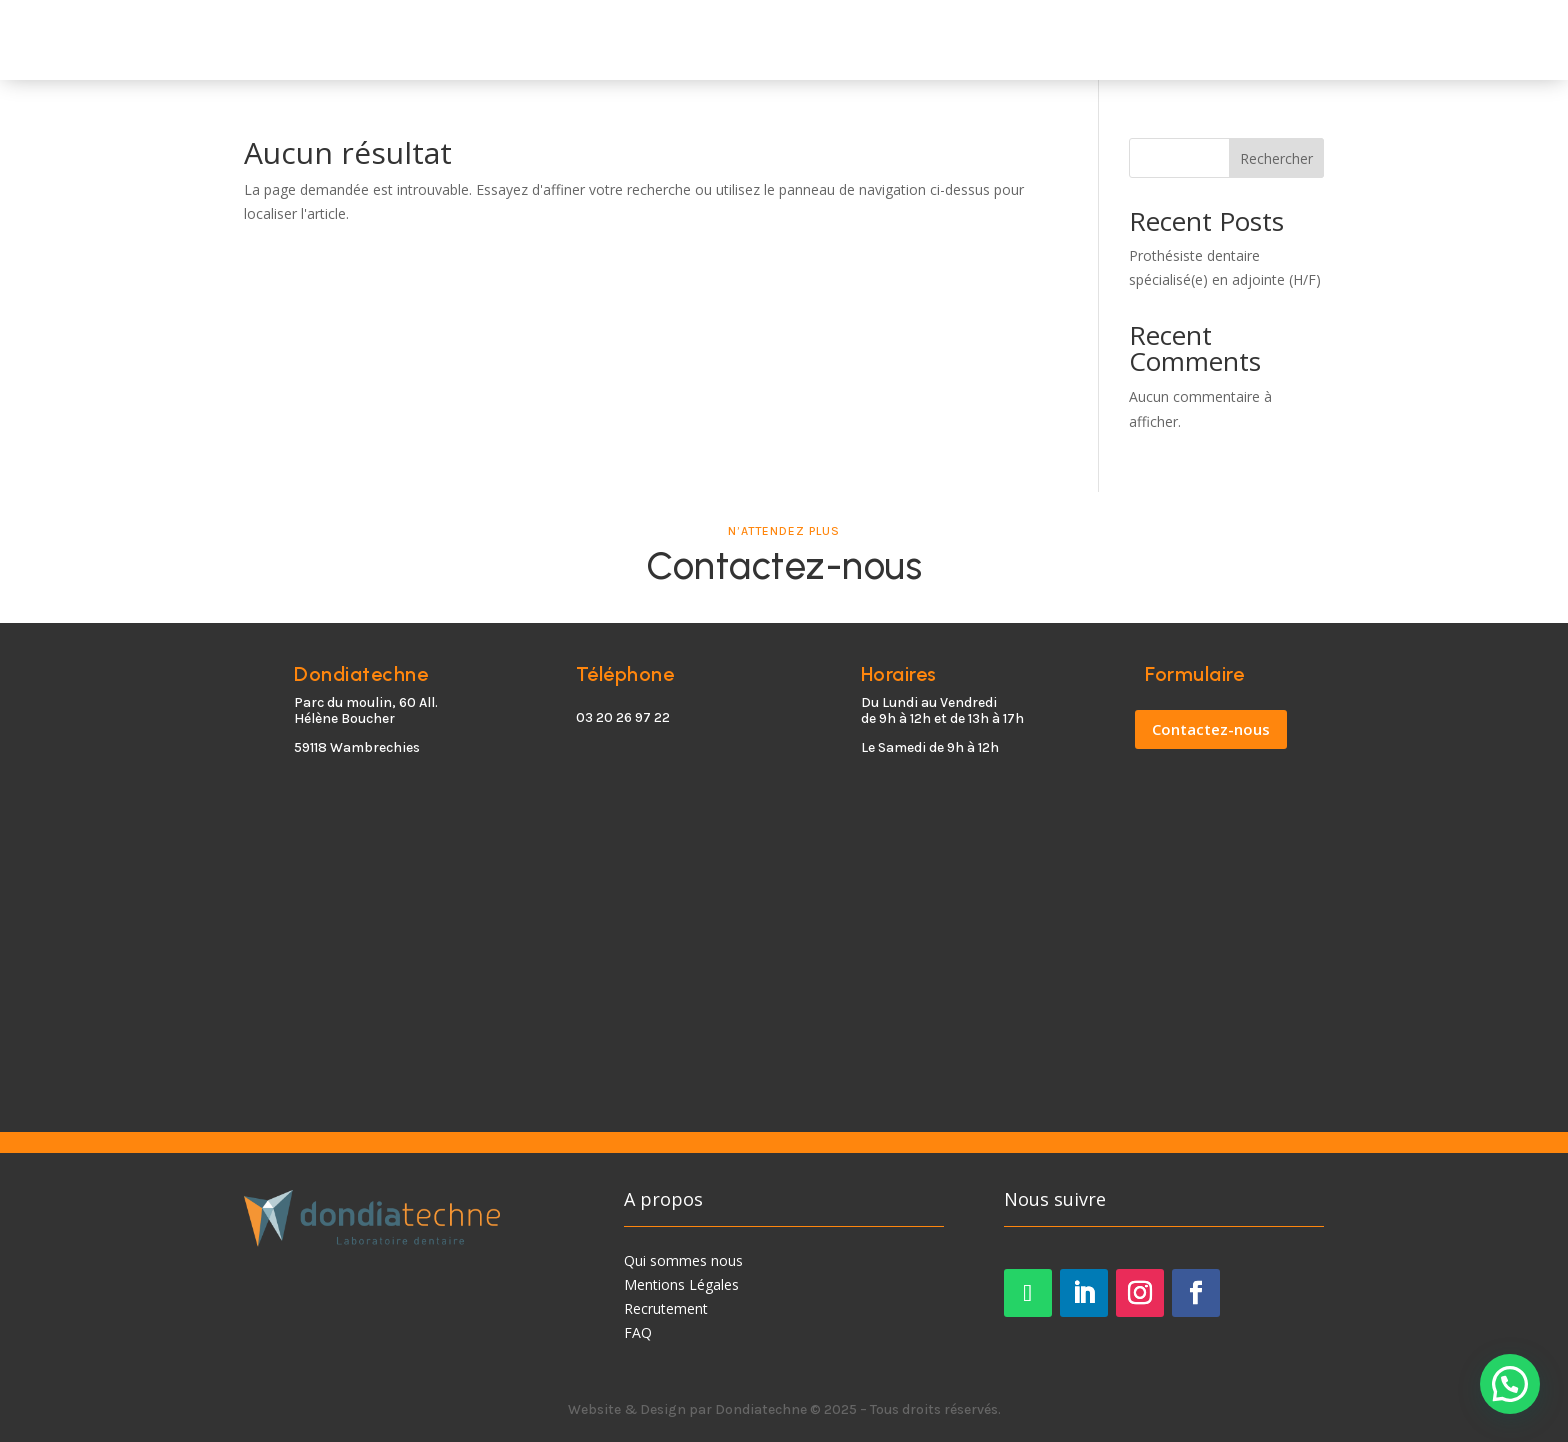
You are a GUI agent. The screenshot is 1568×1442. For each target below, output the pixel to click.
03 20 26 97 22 (623, 717)
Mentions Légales (681, 1284)
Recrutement (666, 1308)
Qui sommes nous (683, 1260)
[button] (1510, 1384)
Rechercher (1276, 158)
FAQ (638, 1332)
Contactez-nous (1211, 729)
